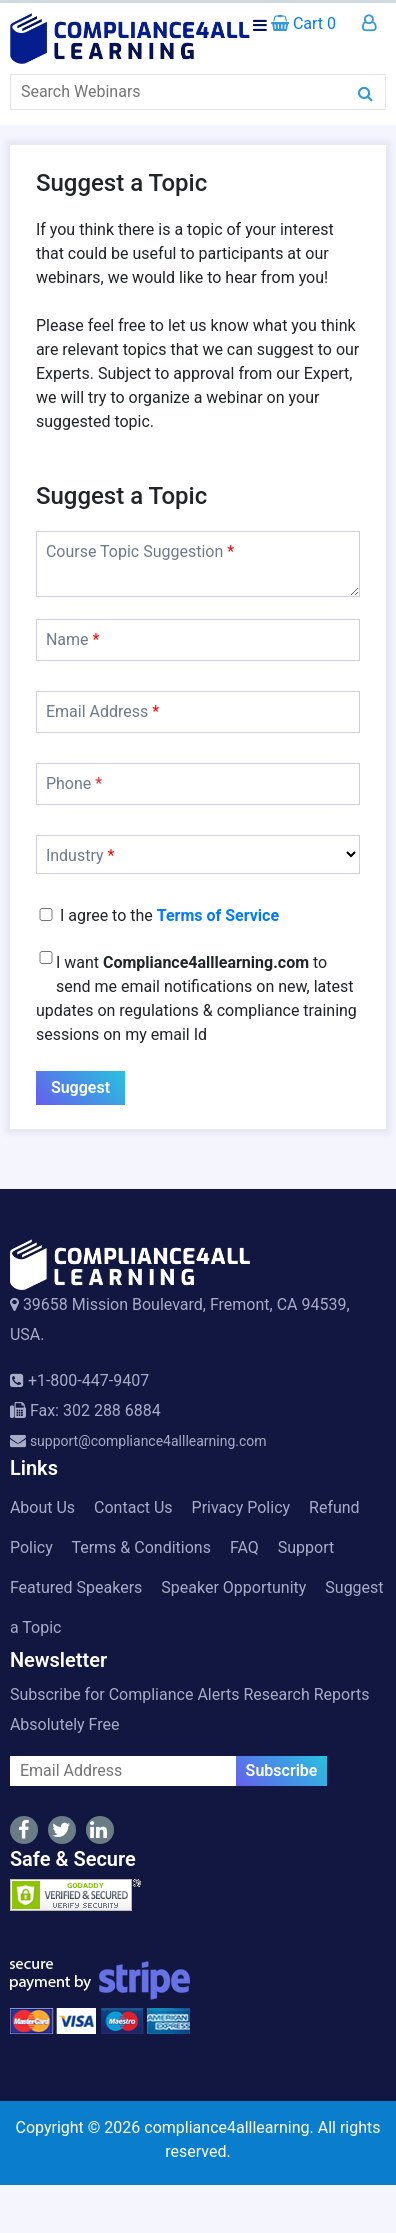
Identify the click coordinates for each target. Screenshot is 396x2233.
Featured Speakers (76, 1587)
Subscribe (282, 1770)
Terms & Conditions (141, 1547)
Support (306, 1547)
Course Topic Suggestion (140, 551)
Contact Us (133, 1507)
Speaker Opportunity (233, 1587)
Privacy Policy (241, 1507)
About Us (42, 1507)
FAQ (244, 1547)
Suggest (80, 1087)
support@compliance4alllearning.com (148, 1441)
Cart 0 (303, 23)
